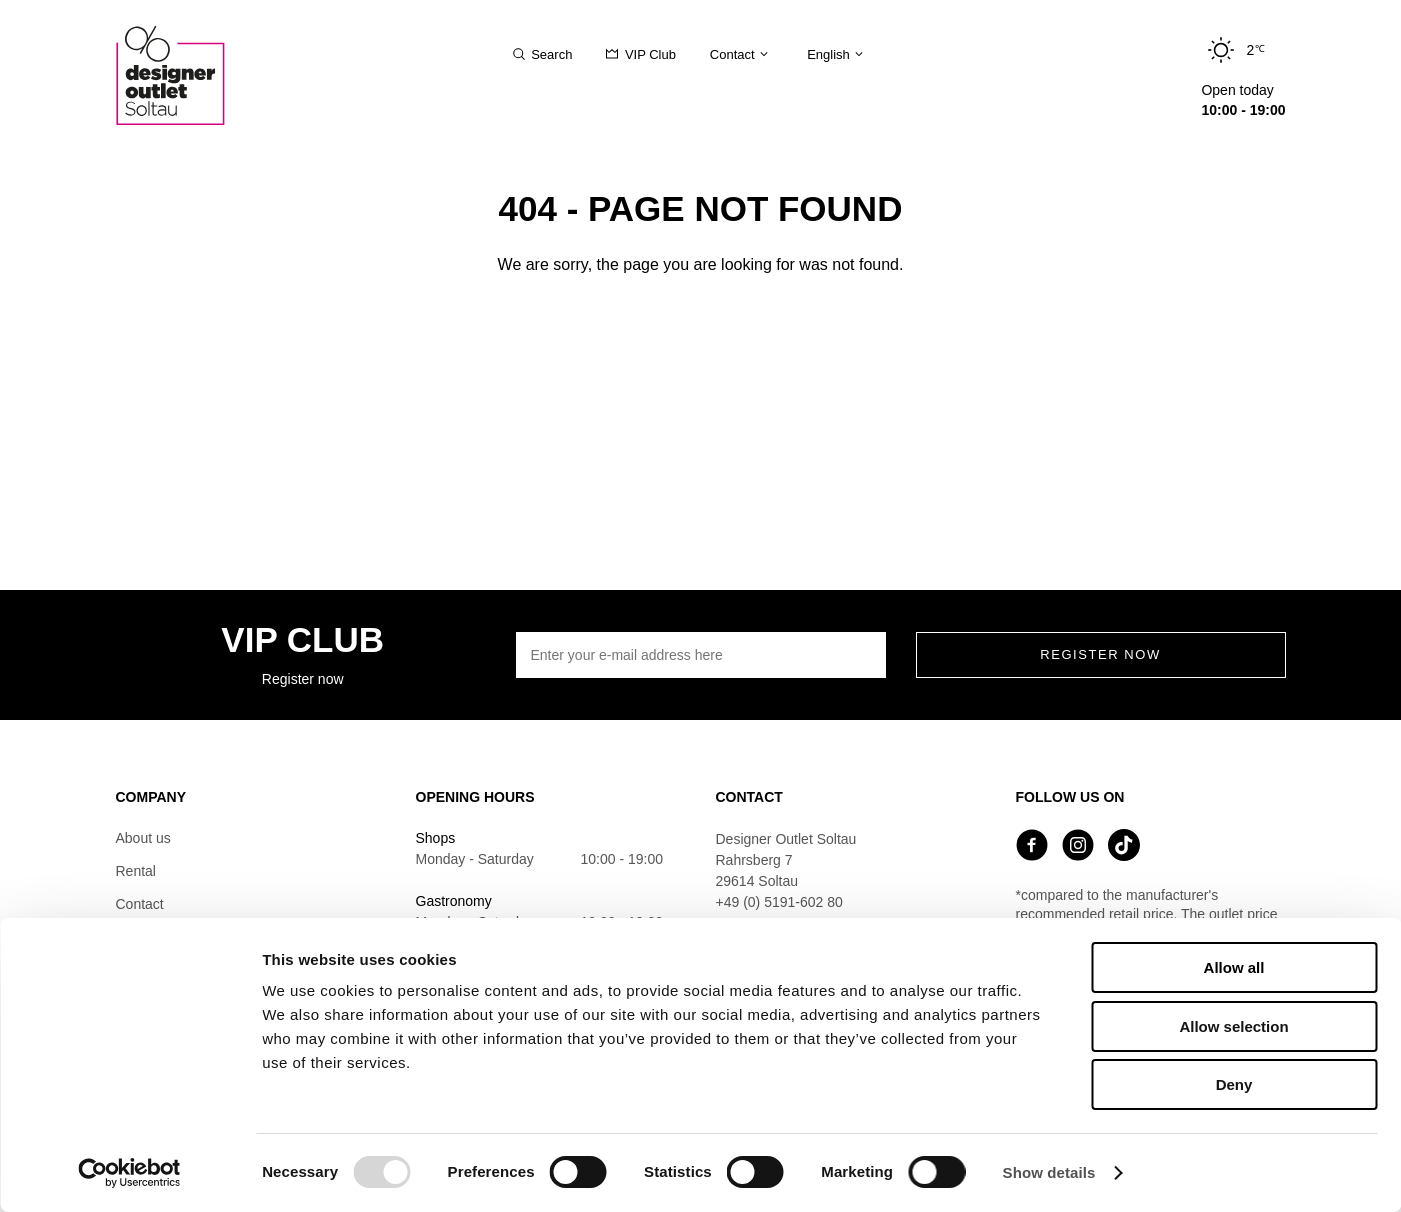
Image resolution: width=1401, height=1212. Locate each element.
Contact (140, 904)
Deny (1234, 1084)
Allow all (1234, 967)
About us (143, 838)
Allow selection (1233, 1026)
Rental (136, 871)
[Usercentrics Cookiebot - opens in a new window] (129, 1173)
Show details (1049, 1172)
